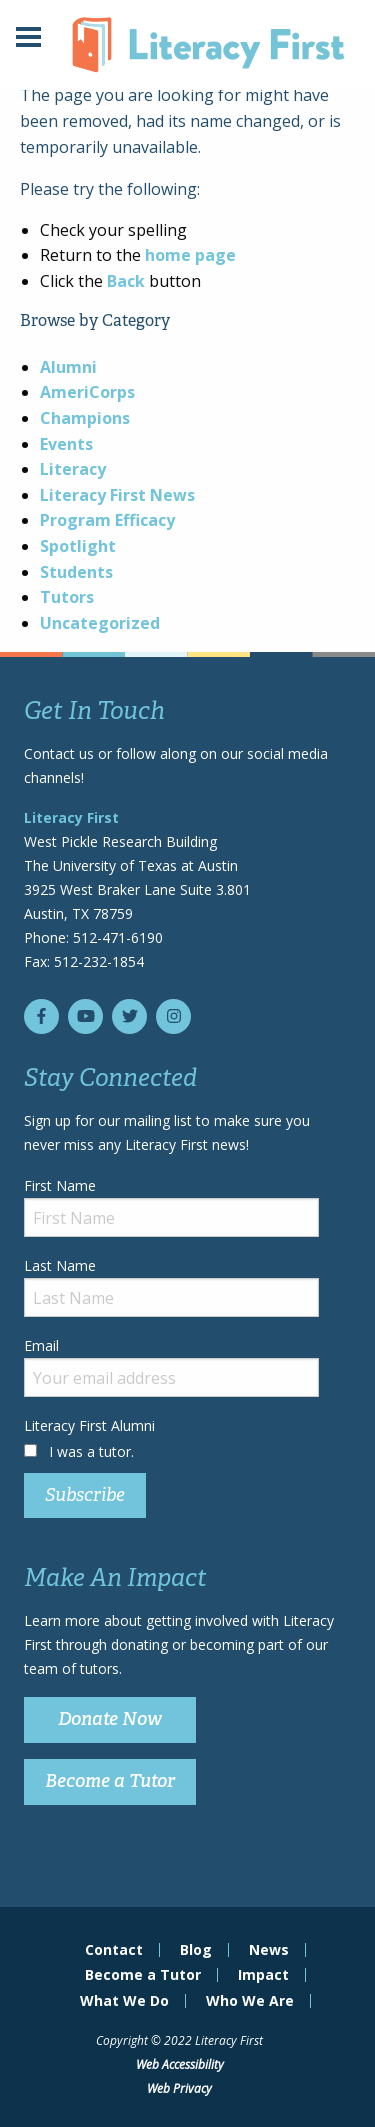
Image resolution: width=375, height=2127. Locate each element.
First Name (171, 1206)
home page (190, 255)
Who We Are (250, 2001)
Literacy (73, 469)
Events (66, 444)
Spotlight (78, 546)
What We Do (124, 2001)
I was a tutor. (91, 1451)
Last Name (171, 1286)
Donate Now (110, 1719)
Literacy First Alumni (89, 1425)
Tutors (67, 597)
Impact (263, 1975)
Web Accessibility (180, 2064)
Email (171, 1366)
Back (126, 281)
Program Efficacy (107, 520)
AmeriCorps (87, 392)
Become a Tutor (110, 1781)
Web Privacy (179, 2088)
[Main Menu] (28, 39)
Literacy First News (117, 495)
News (269, 1950)
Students (76, 572)
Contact (114, 1950)
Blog (196, 1950)
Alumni (68, 367)
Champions (85, 418)
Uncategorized (100, 623)
